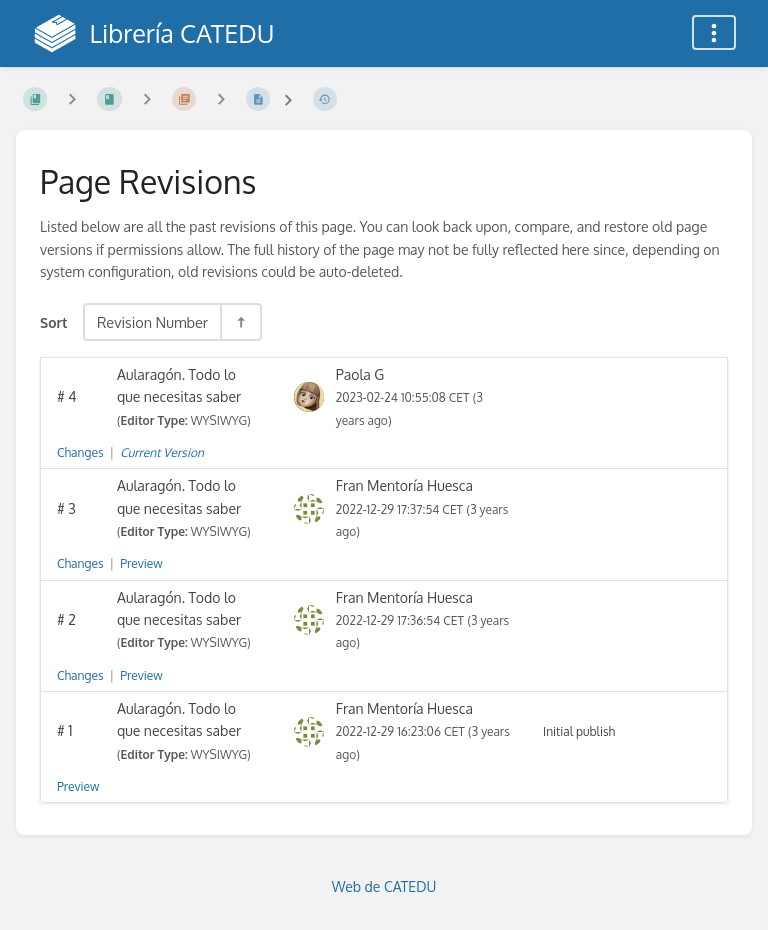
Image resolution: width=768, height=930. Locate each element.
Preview (141, 563)
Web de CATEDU (384, 886)
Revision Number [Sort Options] (152, 322)
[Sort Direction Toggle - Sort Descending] (240, 322)
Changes (80, 452)
